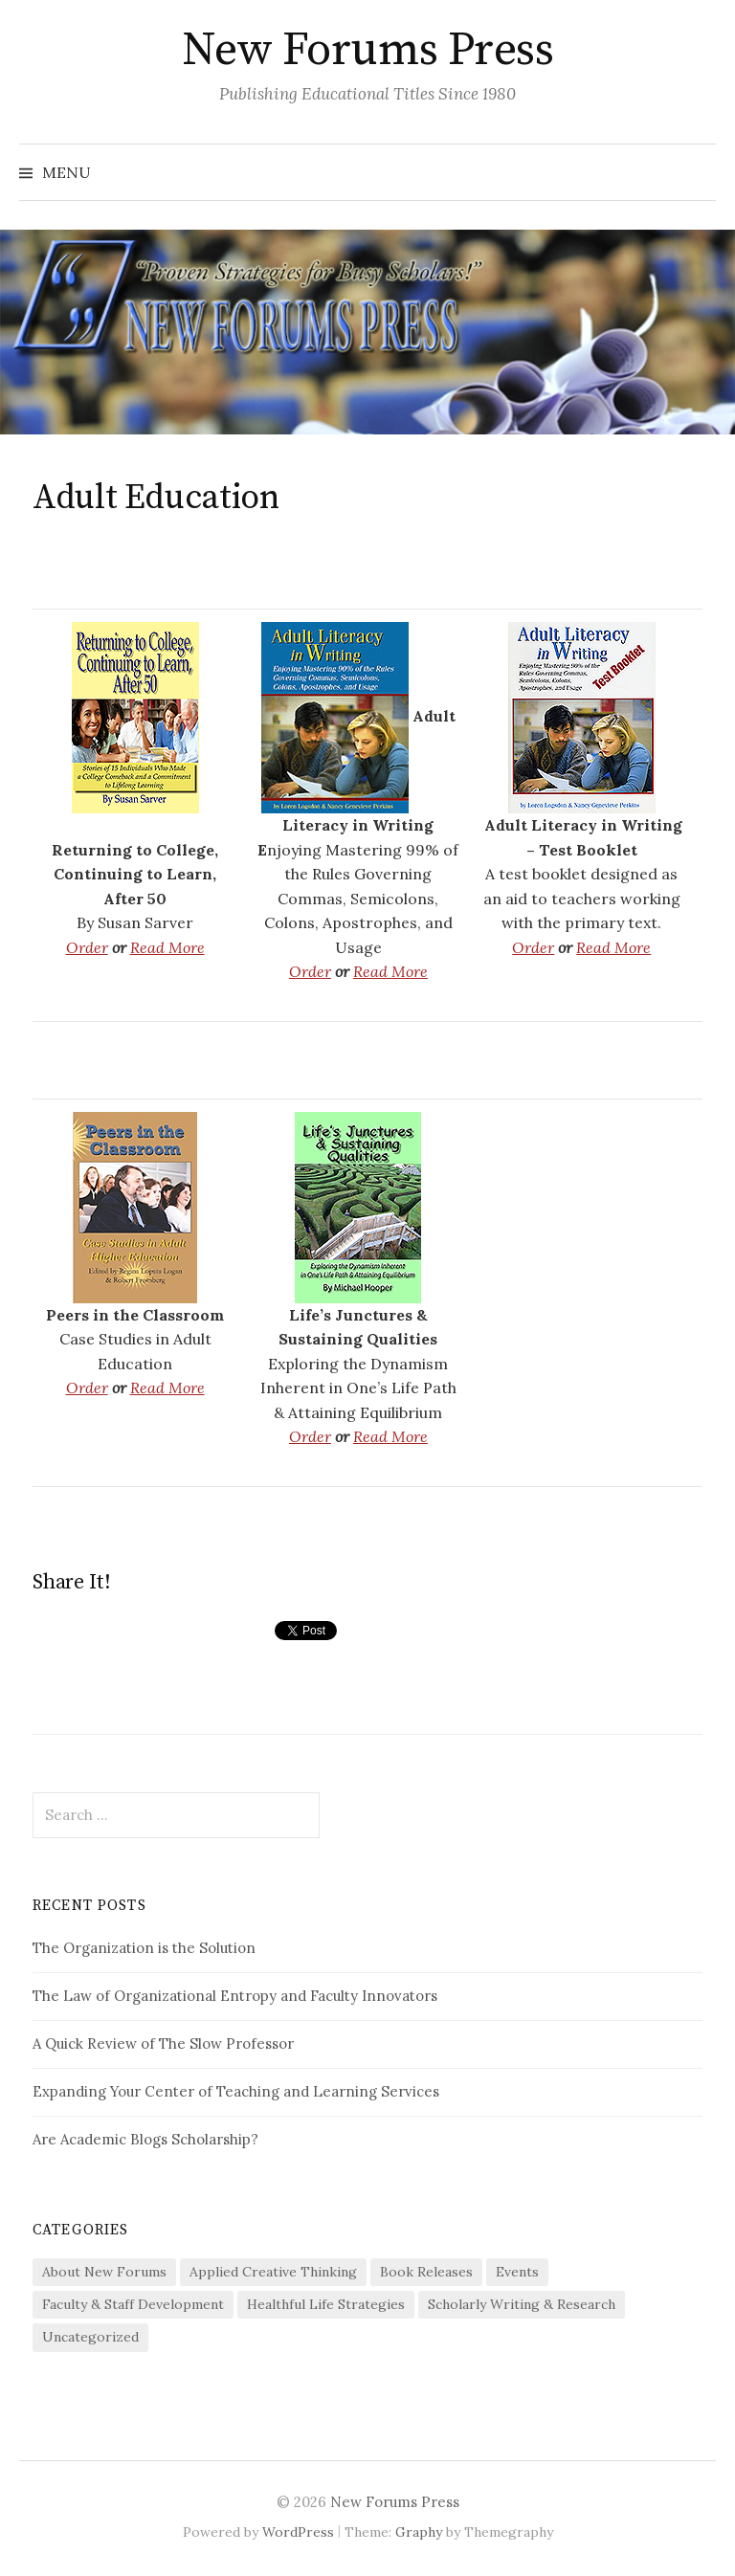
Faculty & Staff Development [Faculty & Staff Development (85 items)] (133, 2304)
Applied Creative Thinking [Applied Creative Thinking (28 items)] (273, 2271)
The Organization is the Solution (144, 1948)
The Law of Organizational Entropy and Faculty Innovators (235, 1996)
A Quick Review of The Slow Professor (163, 2043)
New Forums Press (367, 50)
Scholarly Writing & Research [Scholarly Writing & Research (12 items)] (521, 2304)
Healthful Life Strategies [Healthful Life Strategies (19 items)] (326, 2304)
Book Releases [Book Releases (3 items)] (426, 2271)
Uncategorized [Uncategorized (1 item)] (90, 2336)
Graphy (418, 2532)
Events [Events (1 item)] (517, 2271)
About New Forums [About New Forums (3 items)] (104, 2271)
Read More (167, 947)
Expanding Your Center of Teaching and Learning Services (236, 2091)
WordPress (298, 2532)
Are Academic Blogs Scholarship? (145, 2139)
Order (87, 947)
